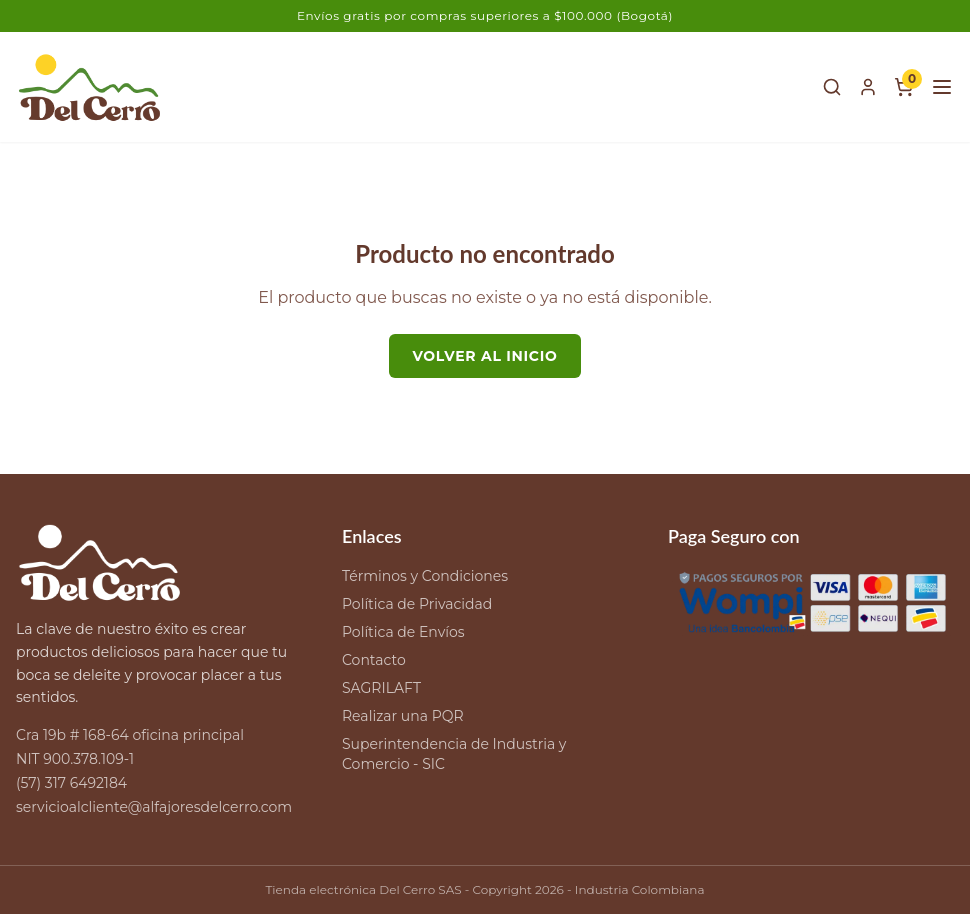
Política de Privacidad (417, 604)
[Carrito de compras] (904, 87)
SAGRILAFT (381, 688)
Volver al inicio (485, 356)
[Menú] (942, 87)
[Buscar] (832, 87)
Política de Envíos (403, 632)
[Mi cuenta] (868, 87)
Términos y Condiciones (425, 576)
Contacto (374, 660)
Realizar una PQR (403, 716)
